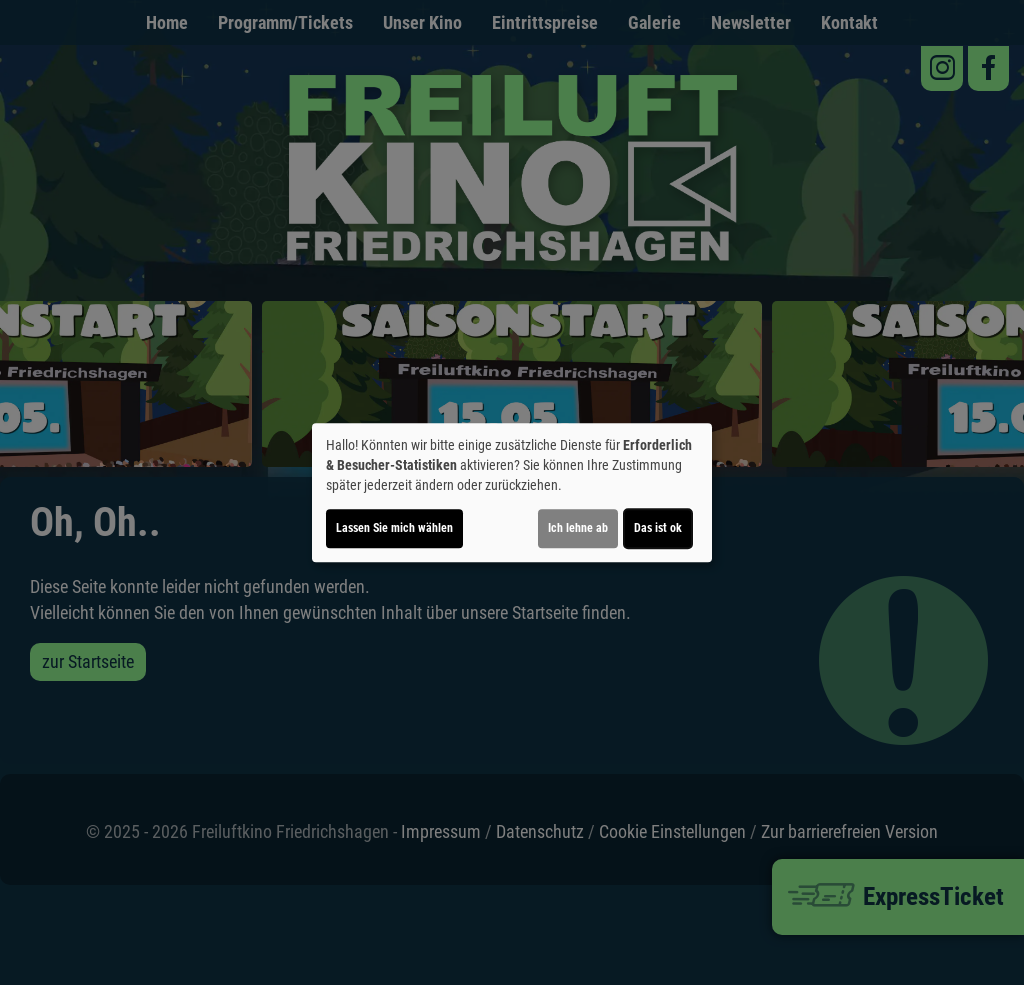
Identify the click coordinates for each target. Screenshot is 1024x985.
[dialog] (512, 493)
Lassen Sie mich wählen (394, 528)
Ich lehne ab (578, 528)
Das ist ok (658, 528)
